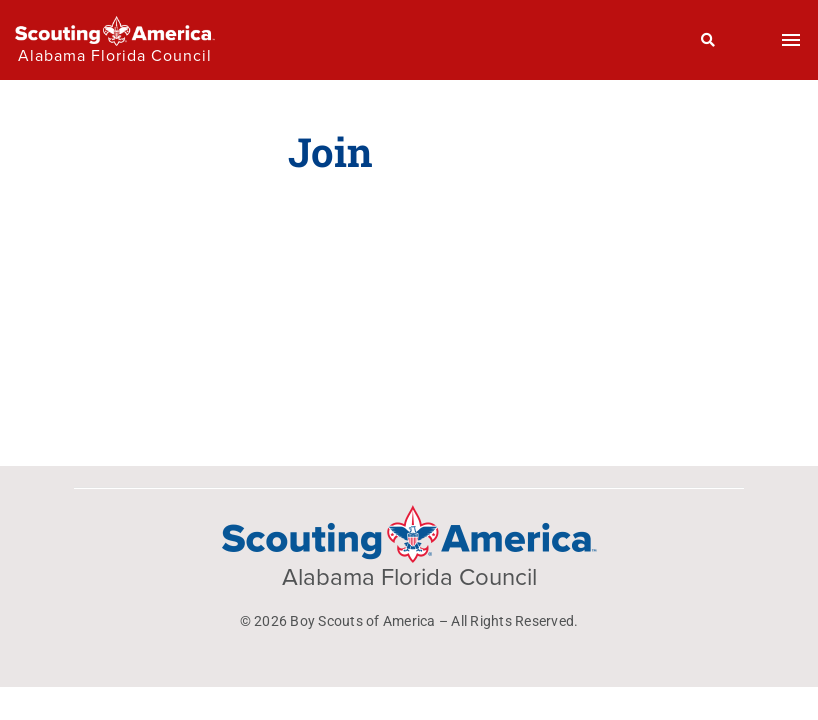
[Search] (708, 40)
